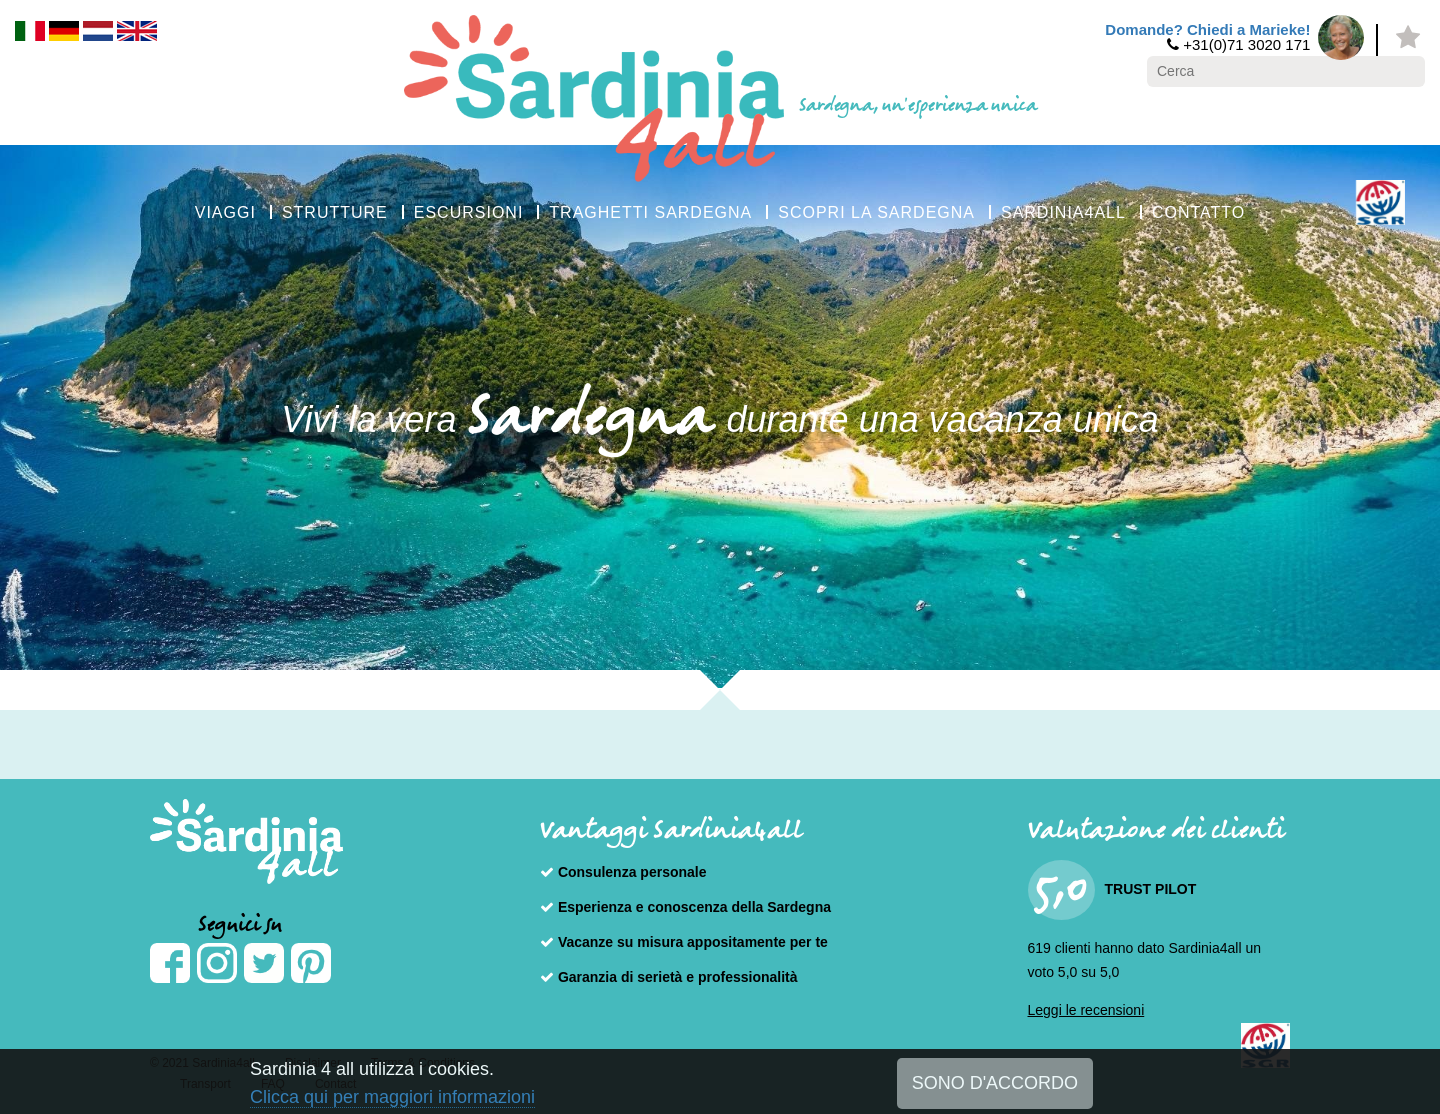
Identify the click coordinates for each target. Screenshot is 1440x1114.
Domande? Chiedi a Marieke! (1207, 29)
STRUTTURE (335, 212)
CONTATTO (1198, 212)
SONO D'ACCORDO (995, 1083)
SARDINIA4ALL (1063, 212)
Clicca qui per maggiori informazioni (392, 1097)
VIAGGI (225, 212)
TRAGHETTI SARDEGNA (650, 212)
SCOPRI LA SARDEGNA (876, 212)
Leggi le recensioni (1086, 1010)
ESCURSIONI (469, 212)
